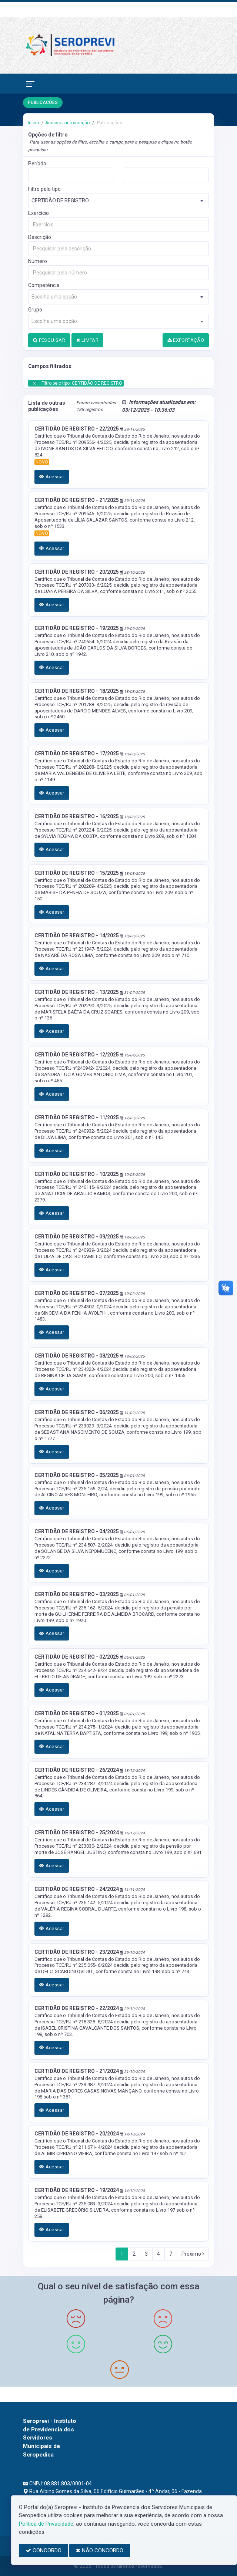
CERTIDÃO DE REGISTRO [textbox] (60, 200)
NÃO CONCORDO (99, 2550)
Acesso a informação (67, 122)
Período (37, 163)
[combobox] (118, 200)
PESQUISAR (49, 340)
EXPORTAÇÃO (185, 340)
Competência (44, 285)
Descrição (39, 237)
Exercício (38, 213)
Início (33, 122)
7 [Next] (170, 2254)
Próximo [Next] (192, 2254)
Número (37, 261)
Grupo (35, 310)
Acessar (51, 476)
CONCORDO (43, 2550)
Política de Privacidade (46, 2524)
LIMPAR (87, 340)
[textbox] (118, 297)
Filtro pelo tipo (44, 189)
